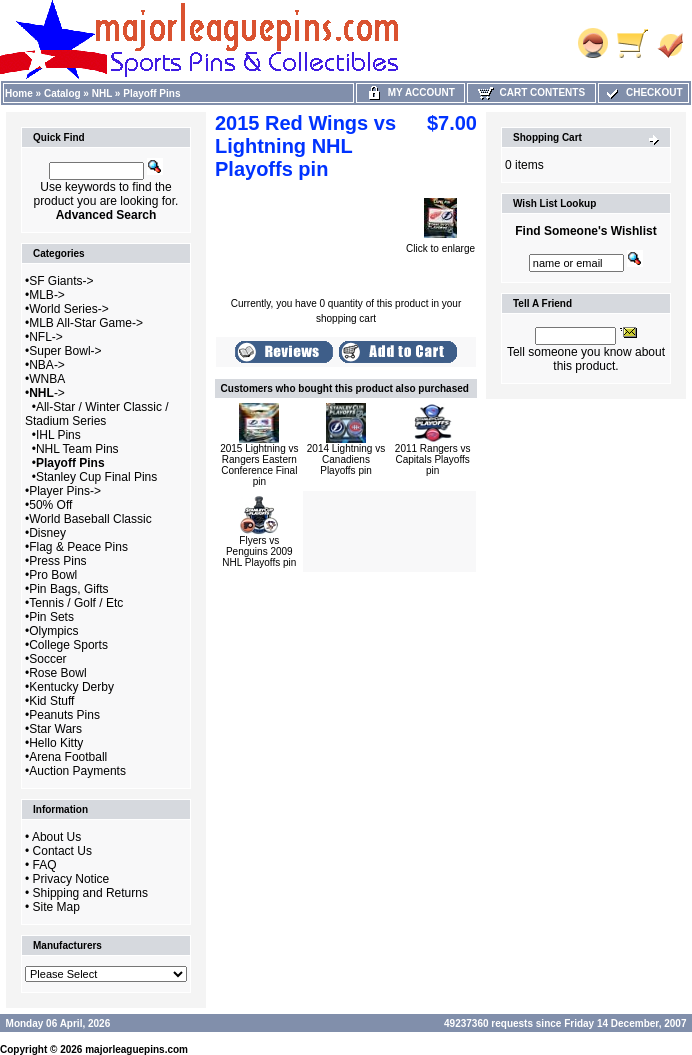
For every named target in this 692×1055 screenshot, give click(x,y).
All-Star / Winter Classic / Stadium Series (97, 414)
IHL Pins (58, 435)
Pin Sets (51, 617)
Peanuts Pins (64, 715)
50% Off (50, 505)
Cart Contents (531, 92)
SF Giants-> (61, 281)
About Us (56, 837)
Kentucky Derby (71, 687)
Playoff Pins (151, 93)
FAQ (45, 865)
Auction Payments (77, 771)
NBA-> (47, 365)
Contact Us (62, 851)
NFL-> (46, 337)
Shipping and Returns (90, 893)
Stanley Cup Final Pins (96, 477)
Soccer (47, 659)
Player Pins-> (65, 491)
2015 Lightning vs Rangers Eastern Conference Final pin (259, 465)
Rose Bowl (57, 673)
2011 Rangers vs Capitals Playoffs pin (433, 459)
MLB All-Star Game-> (86, 323)
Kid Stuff (51, 701)
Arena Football (68, 757)
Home (19, 93)
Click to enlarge (440, 244)
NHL (102, 93)
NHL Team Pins (77, 449)
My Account (410, 92)
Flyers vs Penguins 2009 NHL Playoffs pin (259, 551)
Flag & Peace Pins (78, 547)
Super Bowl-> (65, 351)
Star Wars (55, 729)
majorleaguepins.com (136, 1049)
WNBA (47, 379)
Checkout (643, 92)
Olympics (53, 631)
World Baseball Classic (90, 519)
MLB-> (47, 295)
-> (47, 393)
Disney (47, 533)
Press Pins (57, 561)
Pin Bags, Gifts (68, 589)
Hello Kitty (56, 743)
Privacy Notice (71, 879)
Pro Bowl (53, 575)
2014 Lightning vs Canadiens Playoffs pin (346, 459)
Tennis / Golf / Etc (76, 603)
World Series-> (68, 309)
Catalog (62, 93)
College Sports (68, 645)
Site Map (56, 907)
